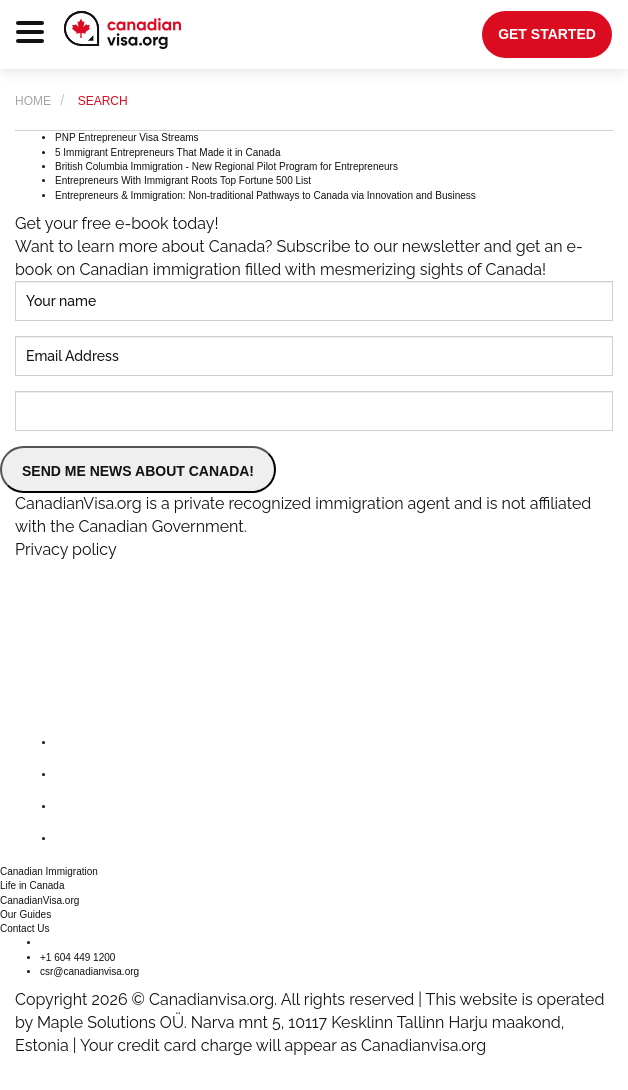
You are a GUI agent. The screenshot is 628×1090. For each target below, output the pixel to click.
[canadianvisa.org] (122, 30)
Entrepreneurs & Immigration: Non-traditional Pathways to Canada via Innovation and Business (265, 195)
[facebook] (71, 742)
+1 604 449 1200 (77, 957)
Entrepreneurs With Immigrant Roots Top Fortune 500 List (183, 180)
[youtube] (71, 838)
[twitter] (71, 774)
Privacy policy (66, 549)
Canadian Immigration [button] (49, 871)
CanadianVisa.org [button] (39, 900)
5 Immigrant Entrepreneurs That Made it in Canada (168, 152)
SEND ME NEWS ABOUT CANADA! (138, 471)
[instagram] (71, 806)
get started (547, 34)
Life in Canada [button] (32, 885)
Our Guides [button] (25, 914)
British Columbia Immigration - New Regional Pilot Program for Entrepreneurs (226, 166)
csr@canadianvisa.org (89, 971)
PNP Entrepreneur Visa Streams (127, 137)
